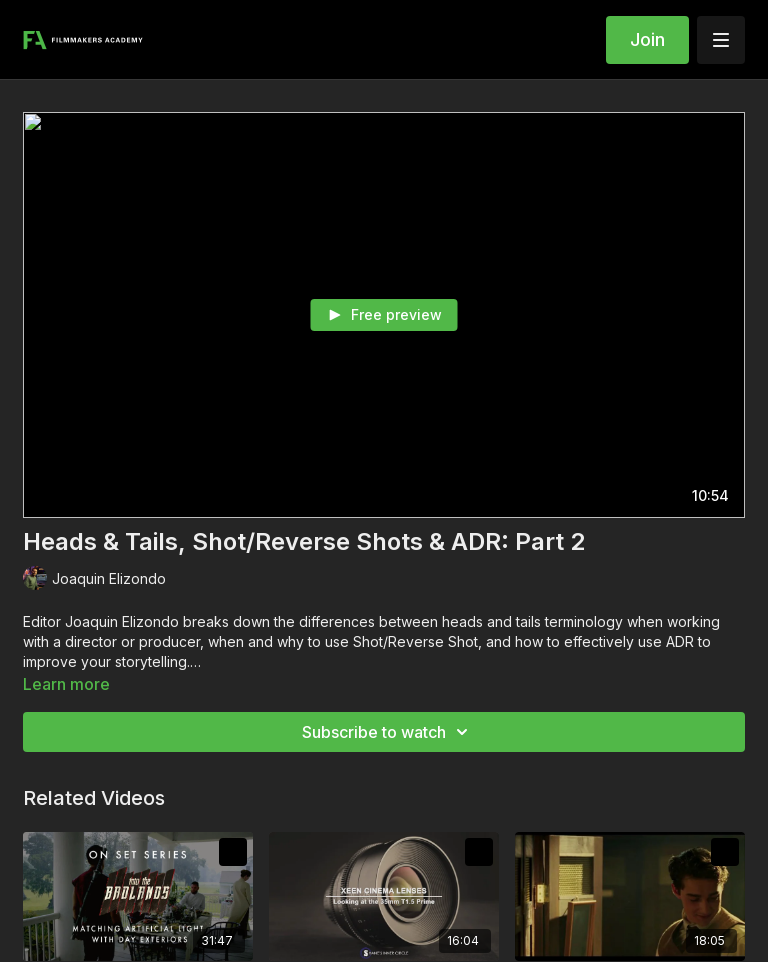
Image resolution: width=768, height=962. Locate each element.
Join (647, 39)
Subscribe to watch (388, 732)
